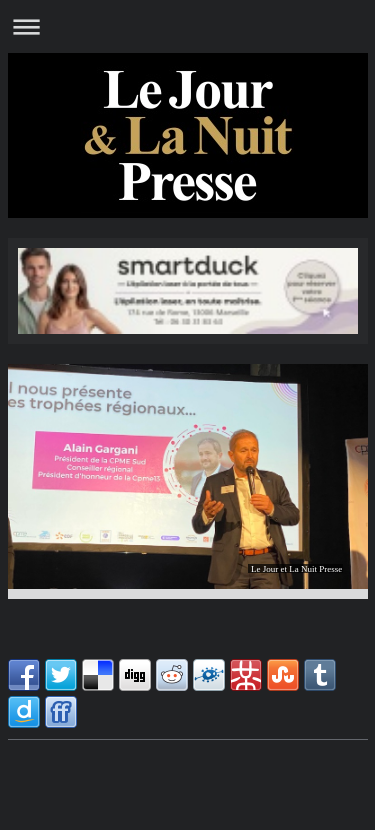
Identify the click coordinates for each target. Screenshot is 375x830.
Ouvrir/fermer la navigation (187, 26)
